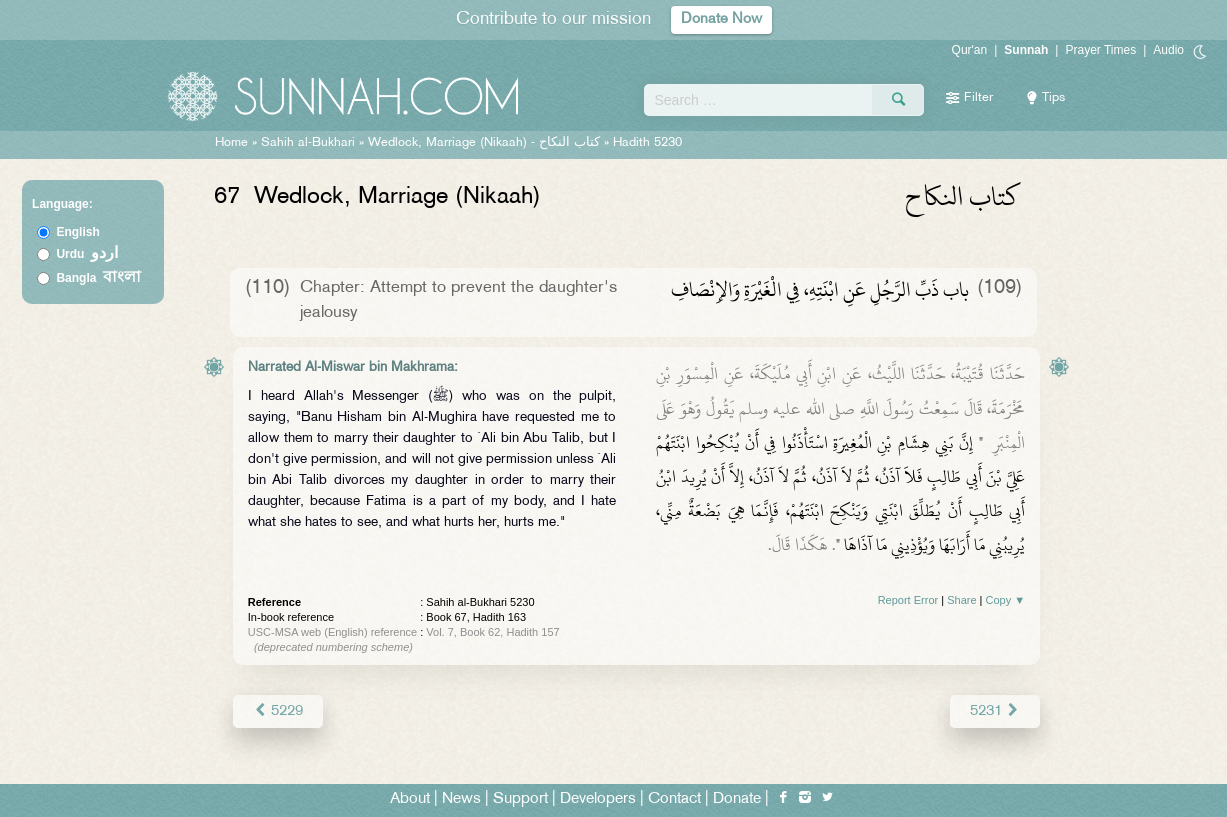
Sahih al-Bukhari (308, 143)
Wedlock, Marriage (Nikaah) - (486, 143)
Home (231, 143)
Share (961, 600)
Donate (737, 798)
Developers (598, 798)
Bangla (98, 278)
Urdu (87, 254)
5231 (995, 710)
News (461, 798)
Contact (674, 798)
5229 (277, 710)
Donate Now (721, 19)
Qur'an (970, 50)
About (410, 798)
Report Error (908, 600)
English (77, 232)
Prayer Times (1100, 50)
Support (520, 798)
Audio (1168, 50)
